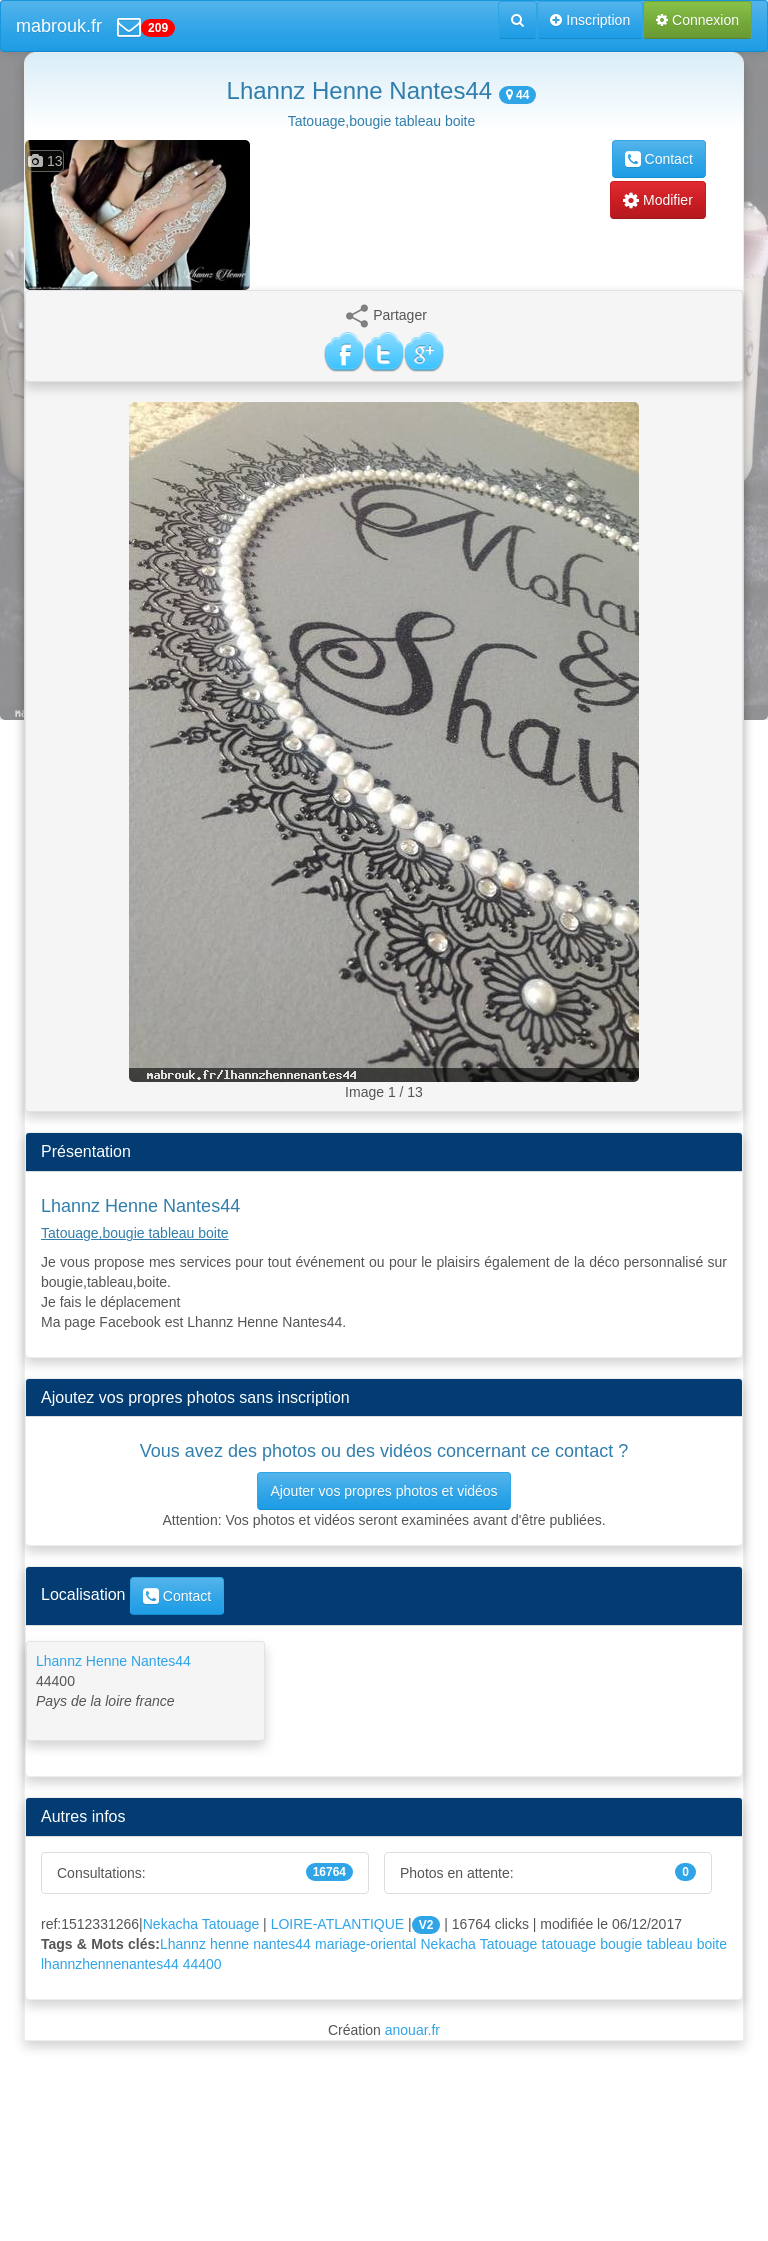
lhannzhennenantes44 (110, 1964)
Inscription (590, 20)
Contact (659, 159)
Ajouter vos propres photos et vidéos (383, 1491)
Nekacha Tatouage (201, 1924)
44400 (202, 1964)
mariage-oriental (365, 1944)
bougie (621, 1944)
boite (712, 1944)
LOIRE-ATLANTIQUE (338, 1924)
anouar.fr (412, 2030)
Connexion (697, 20)
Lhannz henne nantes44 (235, 1944)
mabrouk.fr (59, 26)
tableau (670, 1944)
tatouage (569, 1944)
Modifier (658, 200)
